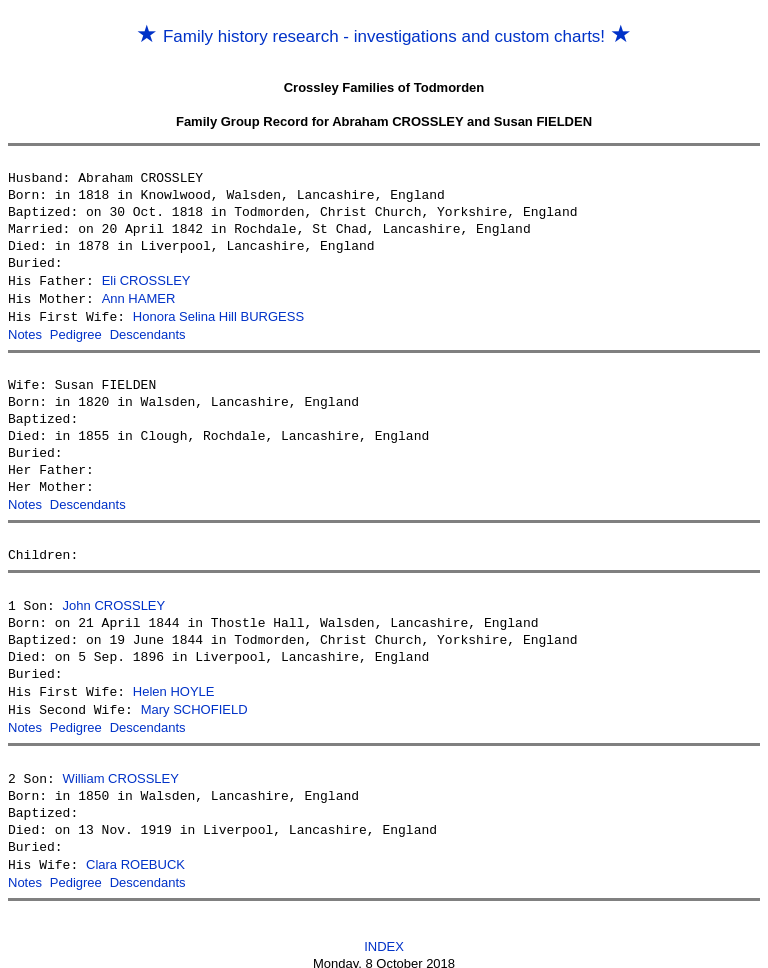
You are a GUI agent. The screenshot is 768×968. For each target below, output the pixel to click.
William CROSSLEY (121, 769)
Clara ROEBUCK (135, 854)
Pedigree (76, 331)
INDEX (384, 934)
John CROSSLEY (114, 600)
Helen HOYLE (174, 685)
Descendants (148, 331)
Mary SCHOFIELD (194, 702)
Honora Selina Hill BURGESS (218, 314)
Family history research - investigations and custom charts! (384, 36)
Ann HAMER (139, 297)
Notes (25, 331)
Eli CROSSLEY (146, 280)
